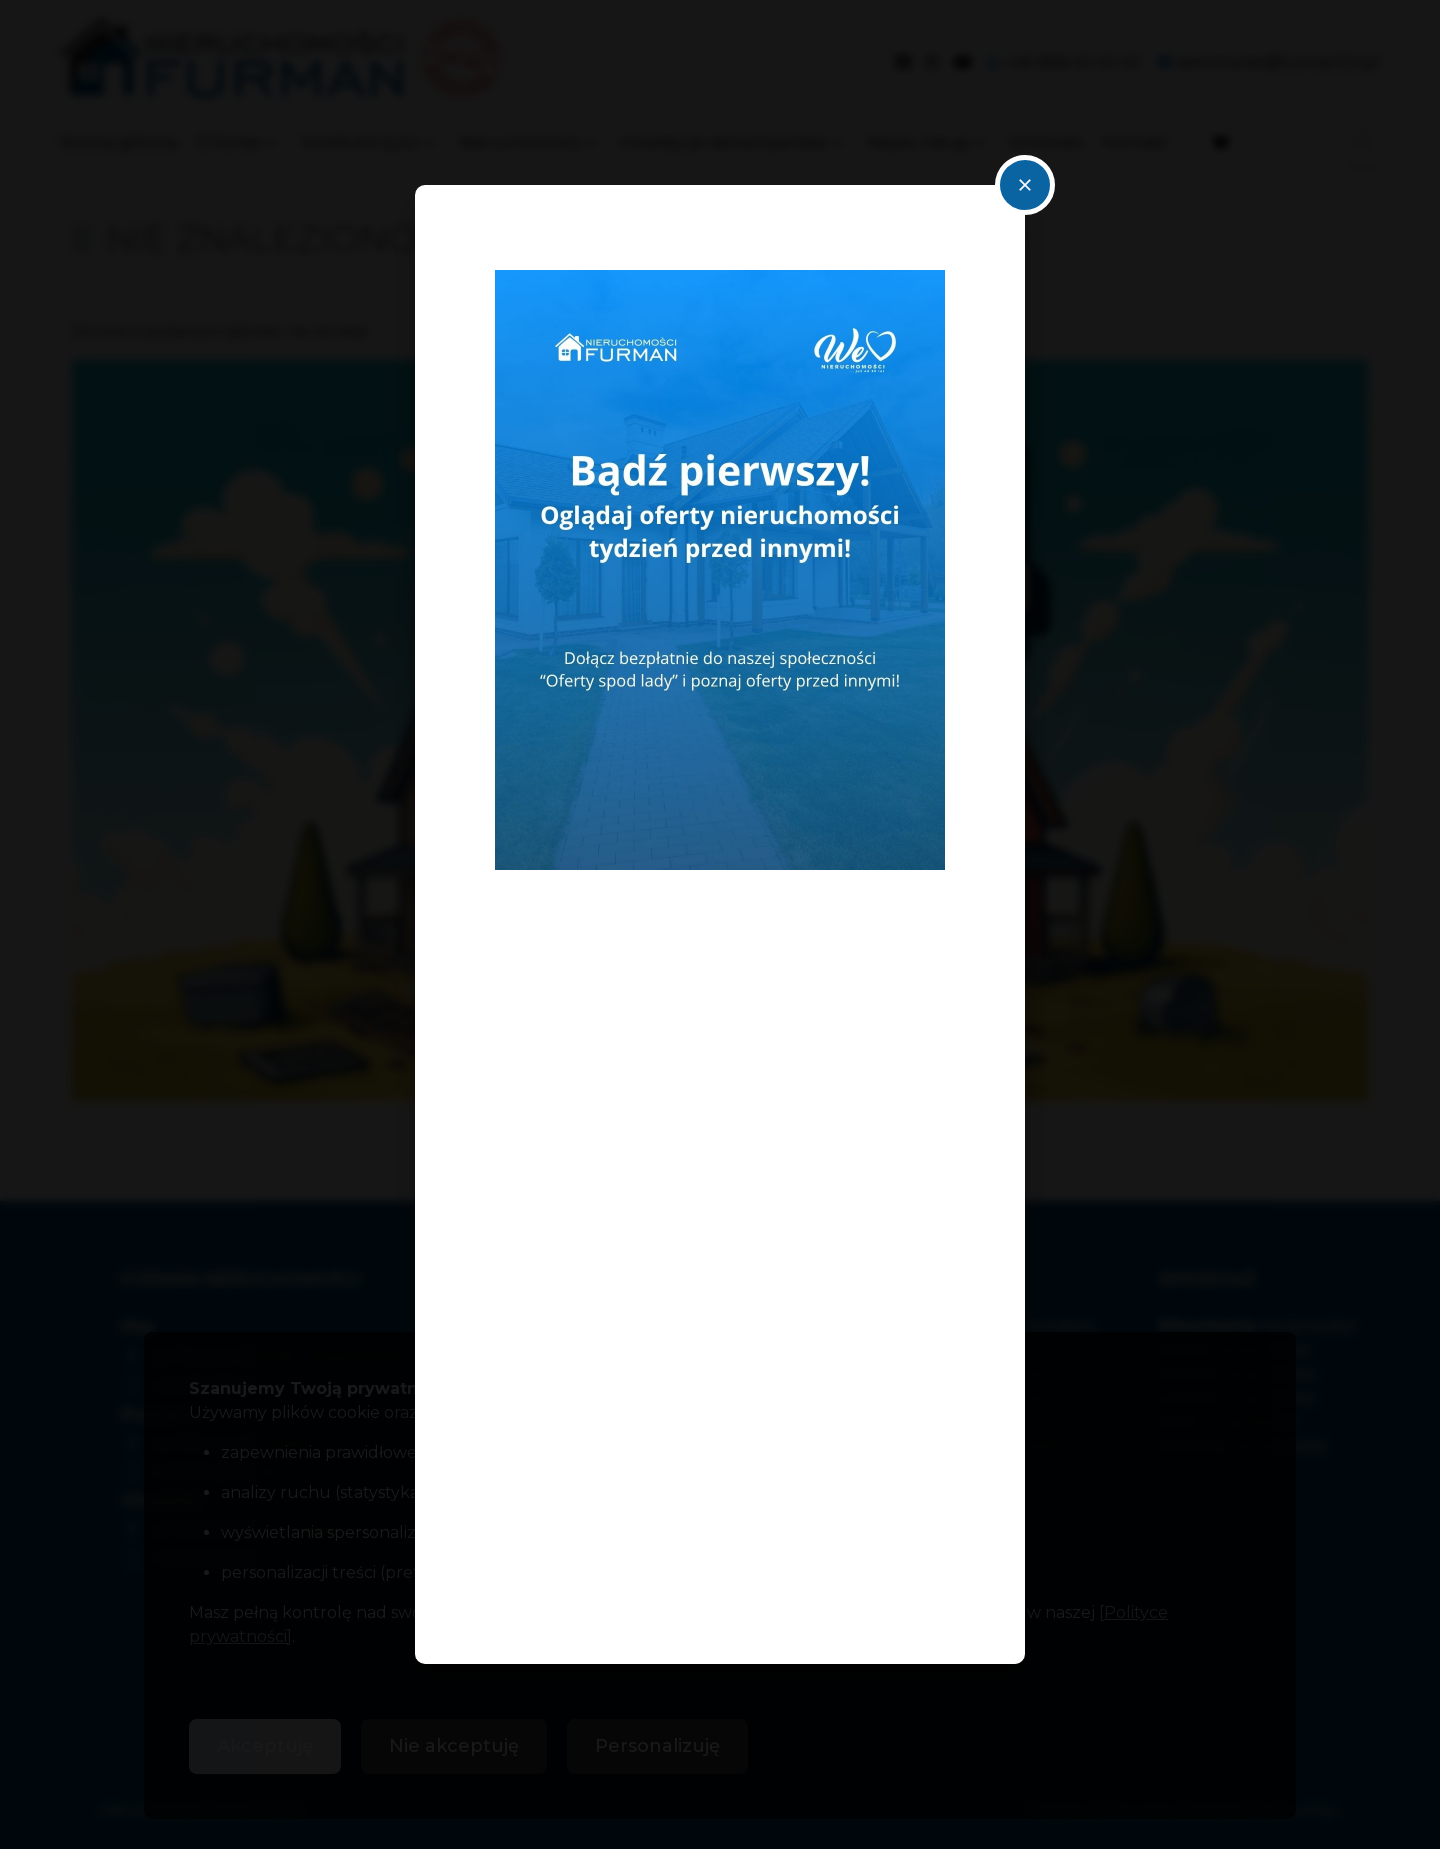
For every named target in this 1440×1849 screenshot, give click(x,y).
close (1025, 185)
